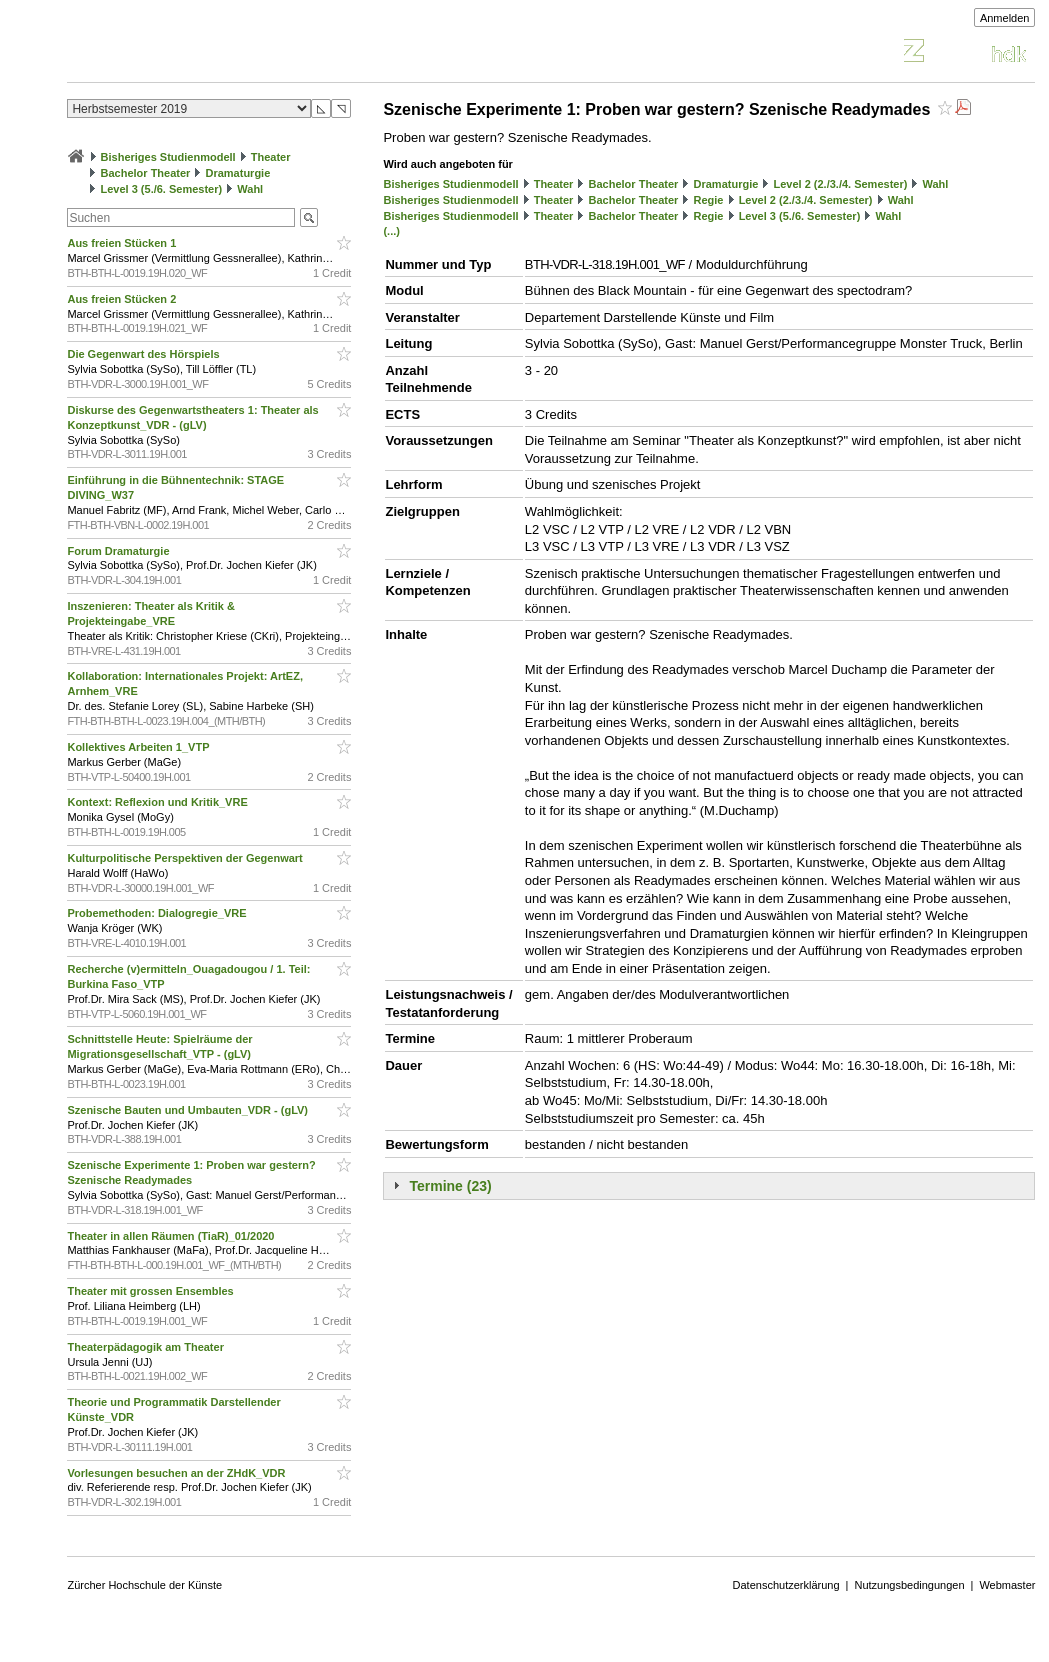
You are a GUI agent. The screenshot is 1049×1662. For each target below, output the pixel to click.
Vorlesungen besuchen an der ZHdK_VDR (177, 1473)
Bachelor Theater (146, 173)
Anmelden (1005, 18)
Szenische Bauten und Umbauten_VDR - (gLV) (189, 1110)
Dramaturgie (238, 173)
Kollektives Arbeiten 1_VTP (139, 747)
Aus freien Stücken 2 (123, 299)
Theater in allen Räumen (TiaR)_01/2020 (172, 1236)
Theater (271, 157)
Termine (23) (450, 1186)
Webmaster (1007, 1585)
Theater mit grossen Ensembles (151, 1291)
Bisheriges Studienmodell (168, 157)
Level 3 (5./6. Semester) (162, 189)
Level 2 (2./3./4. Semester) (840, 184)
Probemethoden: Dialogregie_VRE (158, 913)
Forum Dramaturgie (119, 551)
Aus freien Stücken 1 (123, 243)
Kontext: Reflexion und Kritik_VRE (158, 802)
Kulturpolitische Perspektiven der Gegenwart (186, 858)
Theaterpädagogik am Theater (147, 1347)
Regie (709, 200)
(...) (391, 231)
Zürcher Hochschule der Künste (144, 1585)
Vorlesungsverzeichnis (214, 53)
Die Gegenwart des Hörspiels (144, 354)
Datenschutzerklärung (786, 1585)
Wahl (250, 189)
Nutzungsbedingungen (909, 1585)
